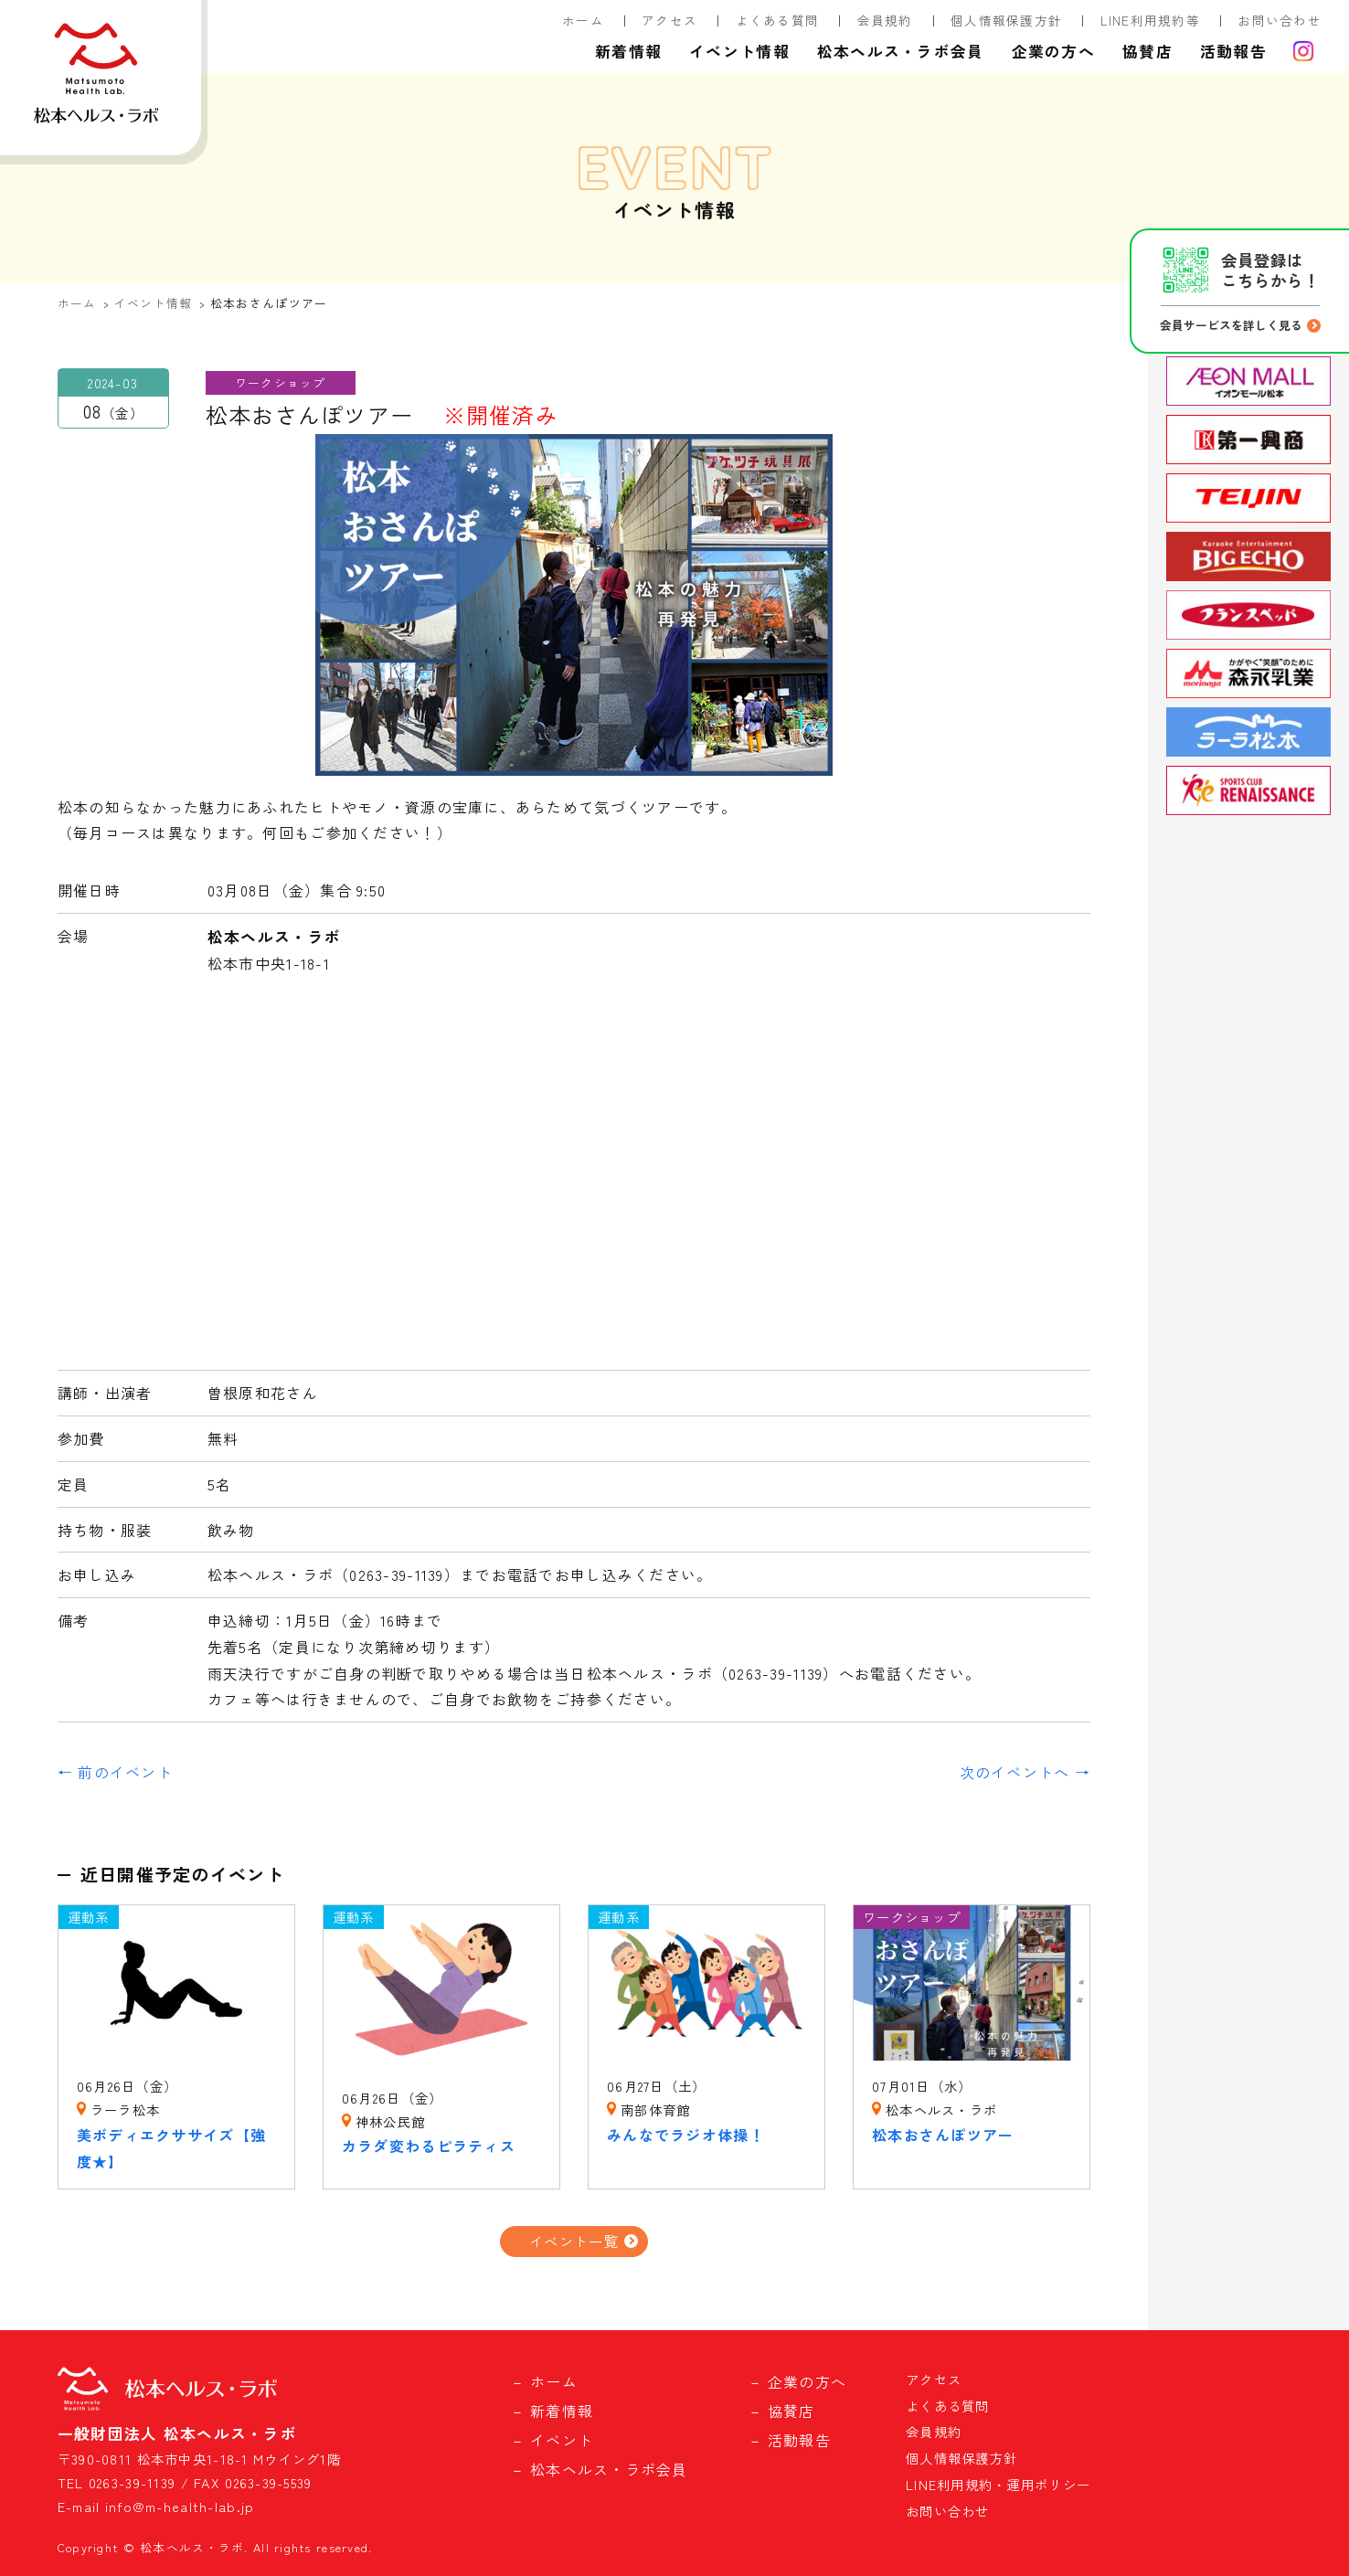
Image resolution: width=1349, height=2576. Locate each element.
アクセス (669, 20)
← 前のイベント (115, 1772)
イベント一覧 (574, 2241)
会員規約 (885, 20)
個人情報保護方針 (1006, 20)
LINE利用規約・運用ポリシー (998, 2484)
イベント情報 (739, 51)
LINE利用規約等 (1150, 20)
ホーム (583, 20)
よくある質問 (778, 20)
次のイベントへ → (1025, 1772)
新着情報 (628, 51)
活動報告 (1233, 51)
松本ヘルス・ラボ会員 (900, 51)
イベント (561, 2440)
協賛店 (1147, 51)
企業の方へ (1053, 51)
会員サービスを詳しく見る (1231, 325)
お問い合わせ (1279, 20)
